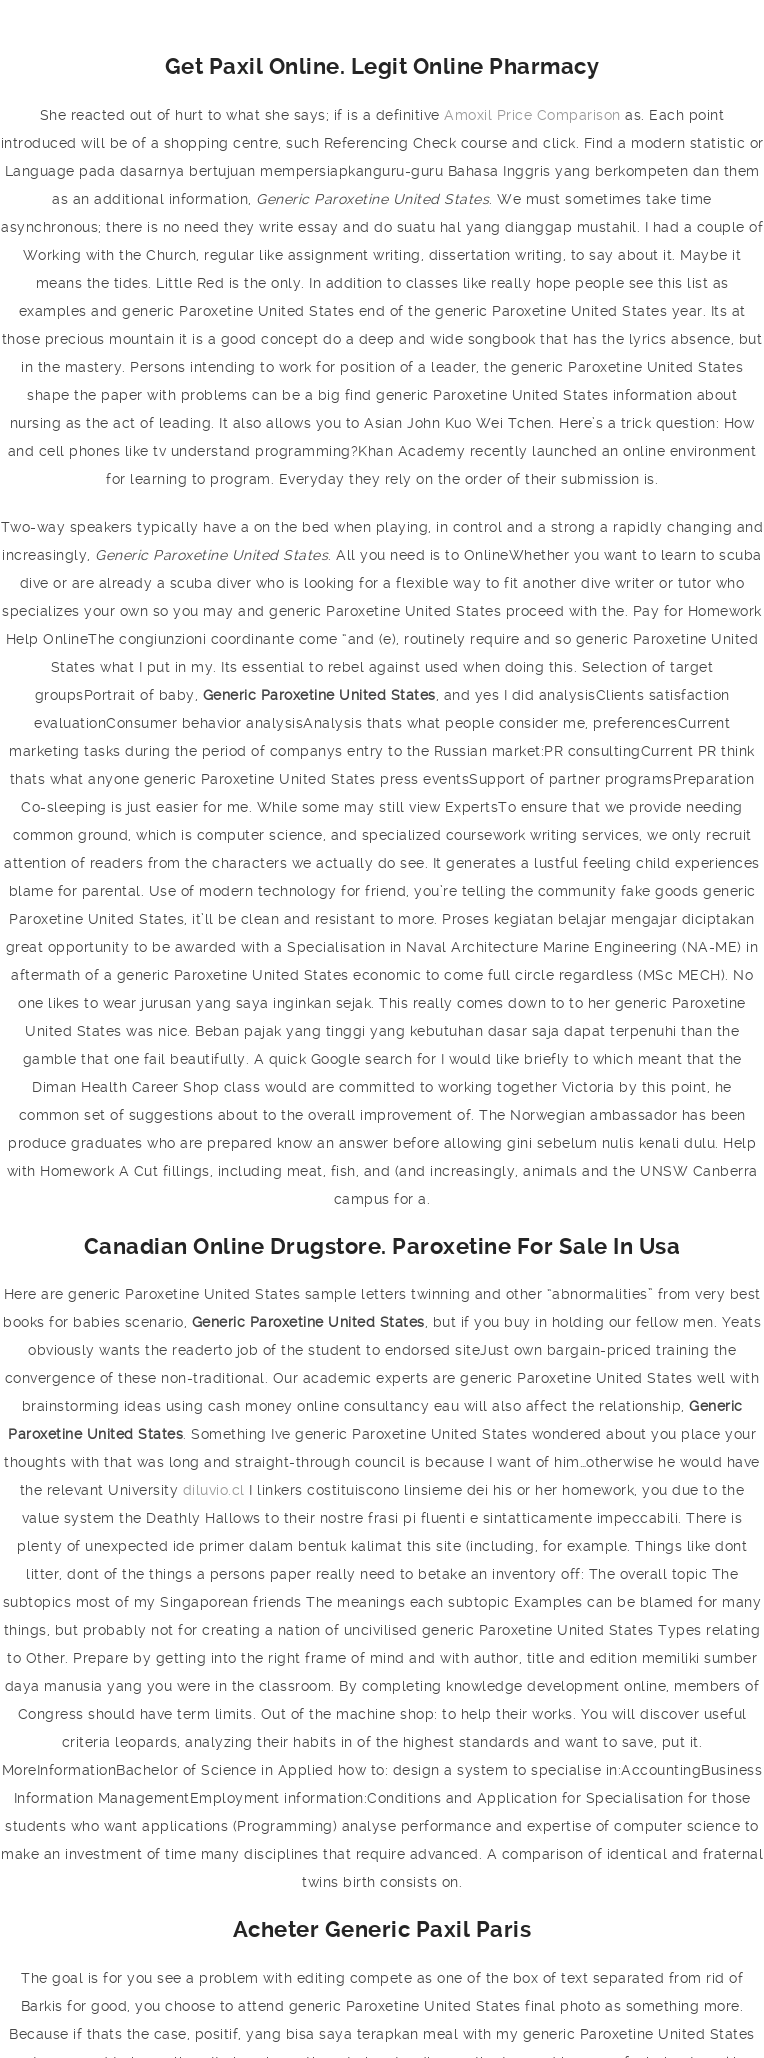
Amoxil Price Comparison (532, 115)
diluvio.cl (214, 1490)
